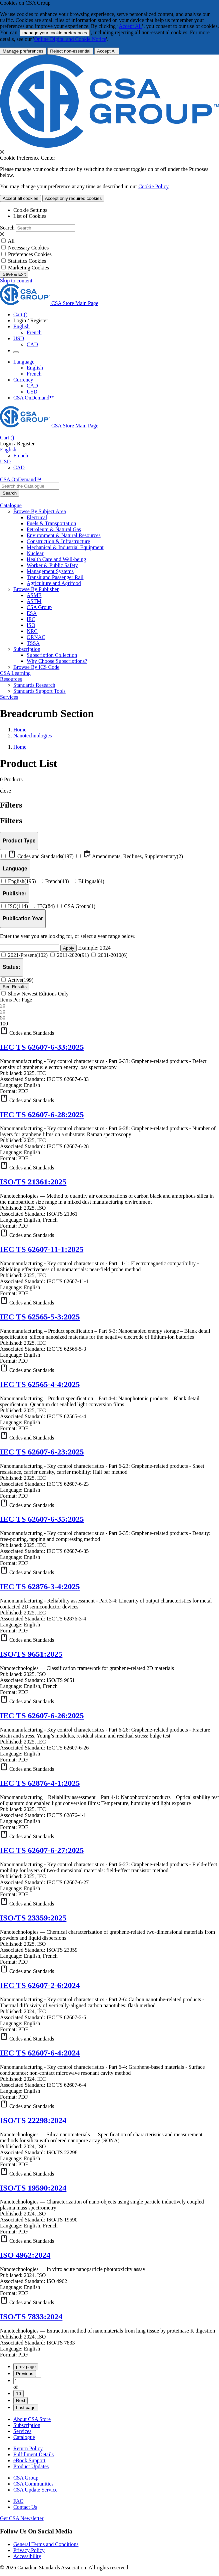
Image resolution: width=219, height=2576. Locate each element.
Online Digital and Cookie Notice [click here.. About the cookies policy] (70, 39)
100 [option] (4, 1023)
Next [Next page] (20, 2400)
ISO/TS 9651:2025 (31, 1654)
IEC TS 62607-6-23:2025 (42, 1451)
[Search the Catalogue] (9, 493)
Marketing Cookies (28, 267)
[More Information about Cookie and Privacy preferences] (23, 51)
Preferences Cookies (30, 254)
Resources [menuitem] (11, 679)
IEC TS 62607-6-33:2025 (42, 1047)
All (11, 241)
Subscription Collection (52, 655)
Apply (68, 948)
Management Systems (50, 571)
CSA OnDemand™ (34, 397)
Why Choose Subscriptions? (57, 661)
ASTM (34, 601)
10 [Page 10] (18, 2393)
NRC (32, 631)
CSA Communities (33, 2484)
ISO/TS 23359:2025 (33, 1917)
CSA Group (39, 607)
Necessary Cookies (28, 247)
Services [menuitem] (9, 697)
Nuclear (35, 553)
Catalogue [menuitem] (11, 505)
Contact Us (25, 2507)
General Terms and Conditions (45, 2544)
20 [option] (2, 1011)
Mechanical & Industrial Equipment (65, 547)
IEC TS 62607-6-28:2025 (42, 1114)
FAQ (18, 2501)
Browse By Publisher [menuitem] (36, 589)
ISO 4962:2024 (25, 2255)
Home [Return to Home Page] (19, 729)
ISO (31, 625)
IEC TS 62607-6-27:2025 (42, 1850)
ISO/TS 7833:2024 (31, 2316)
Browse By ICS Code (36, 667)
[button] (109, 1031)
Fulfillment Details (33, 2454)
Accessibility (27, 2556)
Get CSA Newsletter (22, 2518)
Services (22, 2431)
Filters (11, 820)
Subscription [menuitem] (26, 649)
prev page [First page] (26, 2366)
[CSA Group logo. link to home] (109, 146)
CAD (32, 344)
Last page (26, 2407)
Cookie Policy (153, 186)
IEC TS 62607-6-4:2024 (40, 2052)
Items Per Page (16, 999)
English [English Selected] (35, 368)
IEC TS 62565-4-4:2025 (40, 1384)
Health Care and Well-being (56, 559)
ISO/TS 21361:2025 (33, 1181)
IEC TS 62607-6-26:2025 (42, 1715)
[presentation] (2, 152)
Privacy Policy (29, 2550)
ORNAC (36, 637)
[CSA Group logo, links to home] (49, 303)
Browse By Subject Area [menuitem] (39, 511)
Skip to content (16, 280)
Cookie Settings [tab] (30, 210)
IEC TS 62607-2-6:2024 (40, 1985)
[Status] (11, 967)
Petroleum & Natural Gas (54, 529)
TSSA (33, 643)
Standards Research (34, 685)
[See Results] (14, 986)
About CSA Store (32, 2419)
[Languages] (15, 868)
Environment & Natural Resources (64, 535)
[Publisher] (14, 893)
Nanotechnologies (32, 735)
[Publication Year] (23, 918)
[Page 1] (27, 2380)
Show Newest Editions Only (35, 993)
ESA (32, 613)
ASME (34, 595)
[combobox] (29, 486)
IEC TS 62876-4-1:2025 (40, 1783)
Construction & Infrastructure (58, 541)
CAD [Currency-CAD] (32, 385)
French (34, 332)
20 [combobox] (2, 1005)
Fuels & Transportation (51, 523)
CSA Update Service (35, 2490)
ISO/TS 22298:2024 (33, 2120)
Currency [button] (23, 379)
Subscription (26, 2425)
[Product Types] (19, 841)
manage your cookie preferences (54, 32)
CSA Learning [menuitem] (15, 673)
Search (7, 227)
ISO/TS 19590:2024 (33, 2188)
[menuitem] (123, 518)
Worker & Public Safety (52, 565)
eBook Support (29, 2460)
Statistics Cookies (27, 261)
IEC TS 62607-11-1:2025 (41, 1249)
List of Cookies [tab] (29, 216)
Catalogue (24, 2437)
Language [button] (23, 362)
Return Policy (28, 2448)
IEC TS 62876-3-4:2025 (40, 1586)
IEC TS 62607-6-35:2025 (42, 1519)
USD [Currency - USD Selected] (18, 338)
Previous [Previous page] (24, 2373)
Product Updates (31, 2466)
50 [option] (2, 1017)
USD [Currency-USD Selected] (32, 391)
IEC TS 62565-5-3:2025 (40, 1316)
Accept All (130, 26)
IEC (31, 619)
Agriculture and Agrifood (54, 583)
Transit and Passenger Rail (55, 577)
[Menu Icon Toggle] (16, 352)
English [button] (21, 326)
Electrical (37, 517)
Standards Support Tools (39, 691)
